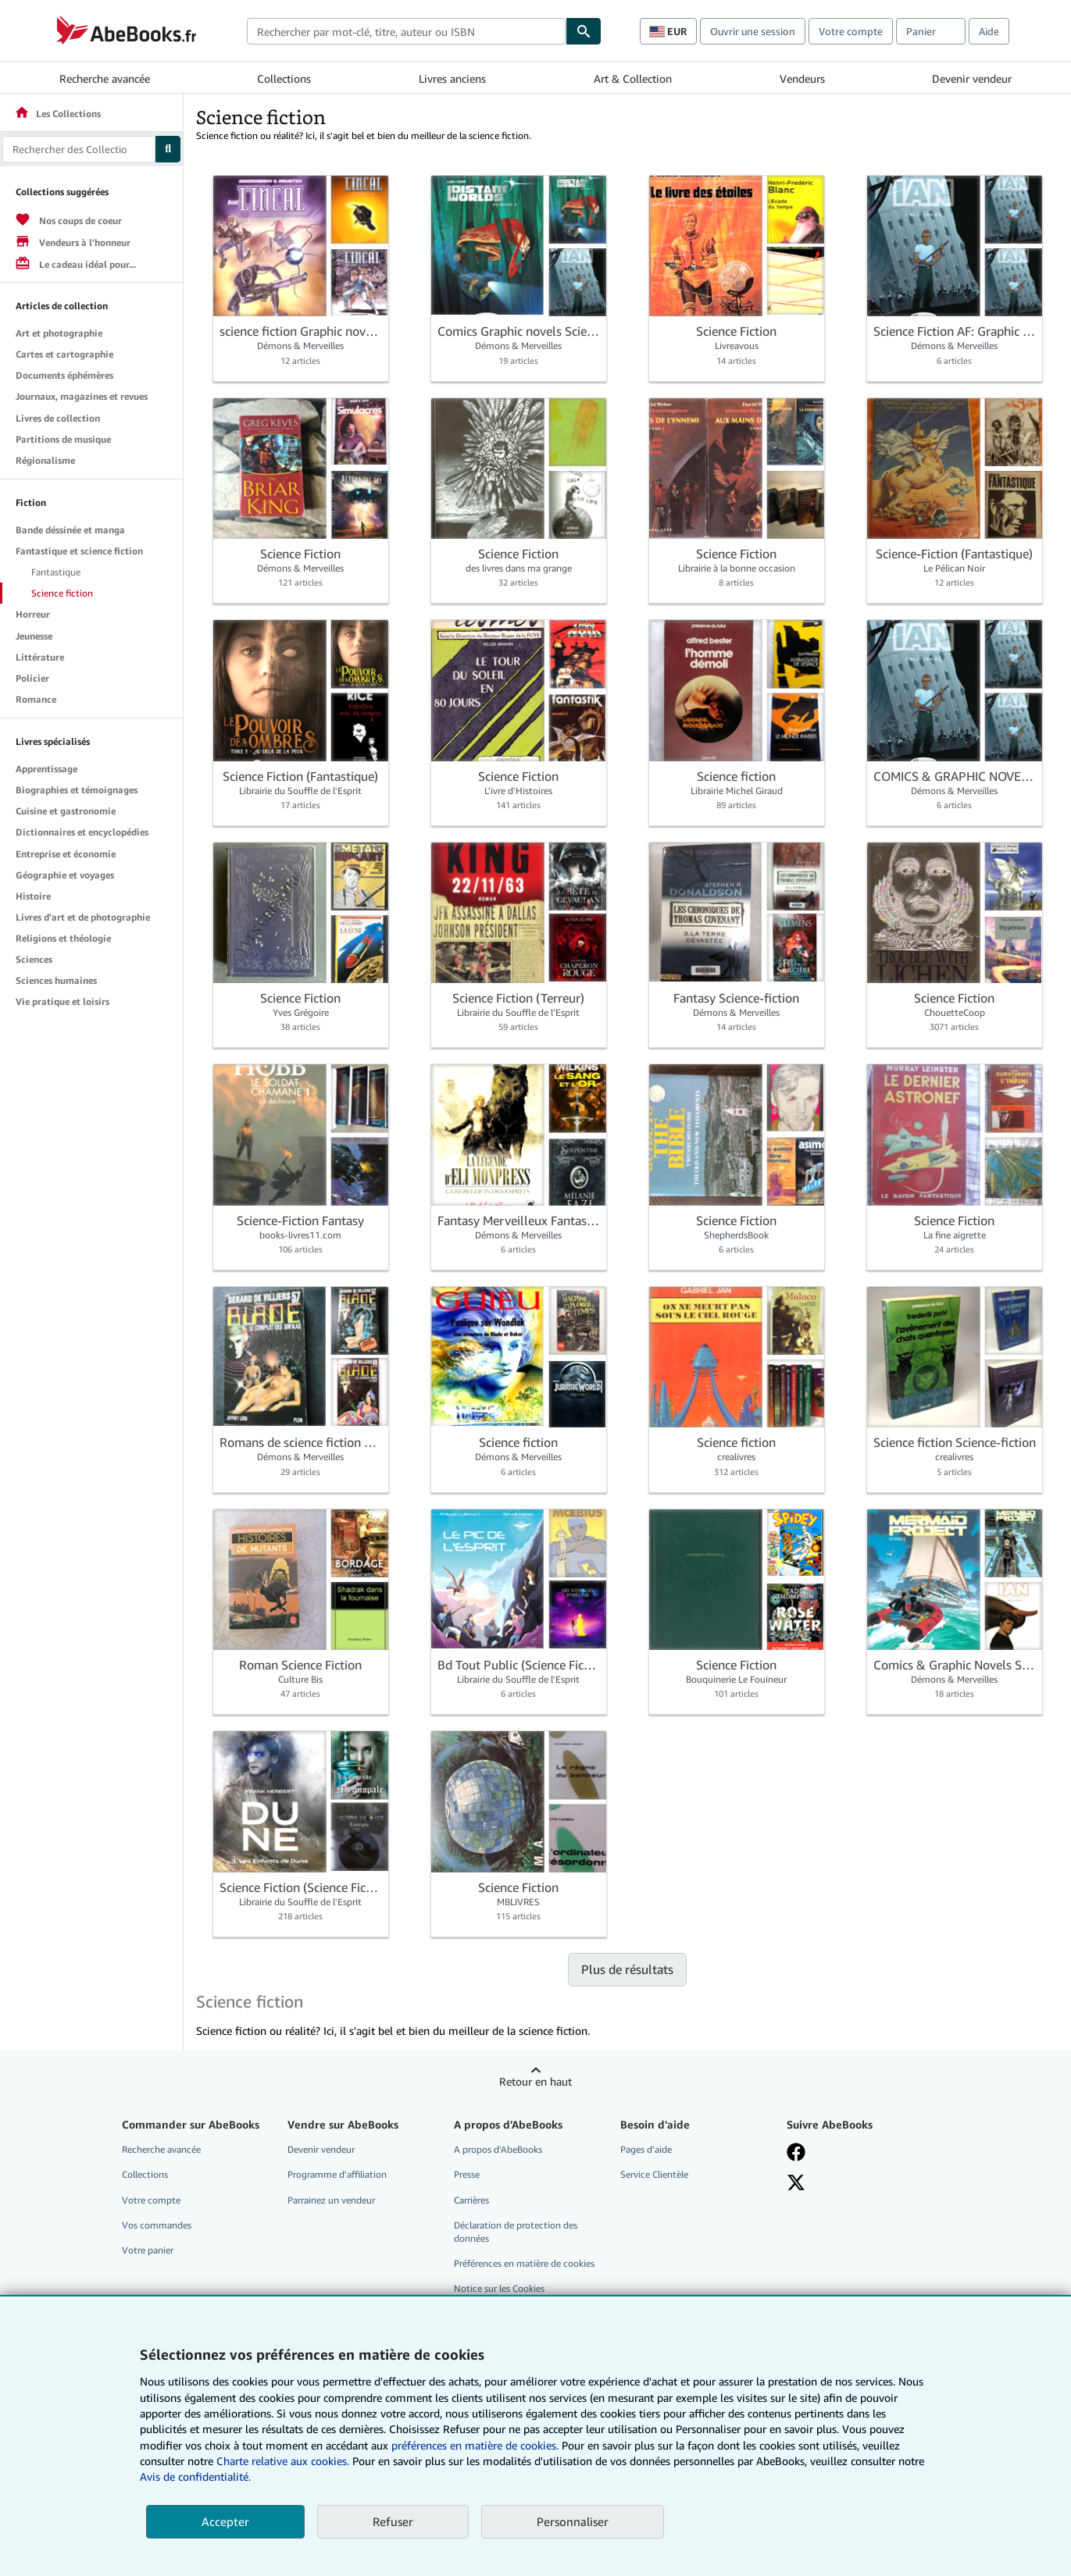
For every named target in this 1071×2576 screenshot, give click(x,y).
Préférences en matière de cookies (524, 2263)
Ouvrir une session (752, 31)
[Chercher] (583, 31)
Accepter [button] (225, 2521)
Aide (989, 31)
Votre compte (851, 31)
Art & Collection (633, 78)
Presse (467, 2174)
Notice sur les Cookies (499, 2288)
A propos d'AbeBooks (498, 2149)
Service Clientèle (654, 2174)
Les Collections (57, 113)
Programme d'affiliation (337, 2174)
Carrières (471, 2200)
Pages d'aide (646, 2149)
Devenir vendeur (972, 78)
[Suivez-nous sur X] (796, 2182)
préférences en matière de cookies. (475, 2445)
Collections (284, 78)
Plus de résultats (627, 1969)
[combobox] (406, 31)
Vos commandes (156, 2225)
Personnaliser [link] (573, 2521)
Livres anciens (452, 78)
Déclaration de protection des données (515, 2231)
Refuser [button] (393, 2521)
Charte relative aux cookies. (284, 2460)
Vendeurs (802, 78)
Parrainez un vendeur (331, 2200)
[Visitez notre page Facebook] (796, 2152)
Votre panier (147, 2250)
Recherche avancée (104, 78)
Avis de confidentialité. (195, 2476)
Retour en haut (535, 2081)
